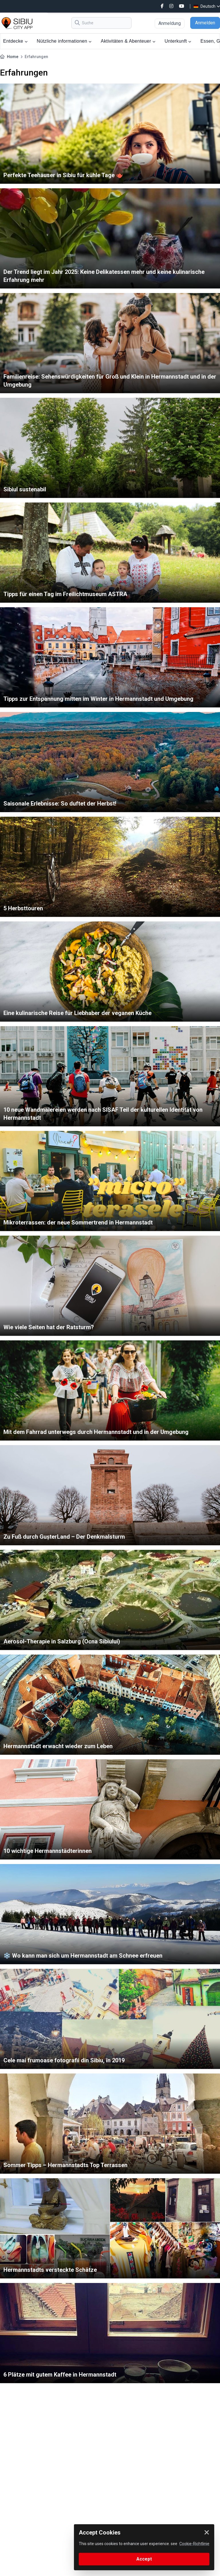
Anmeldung (169, 23)
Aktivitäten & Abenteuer (128, 41)
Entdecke (15, 41)
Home (12, 56)
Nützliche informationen (64, 41)
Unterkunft (178, 41)
